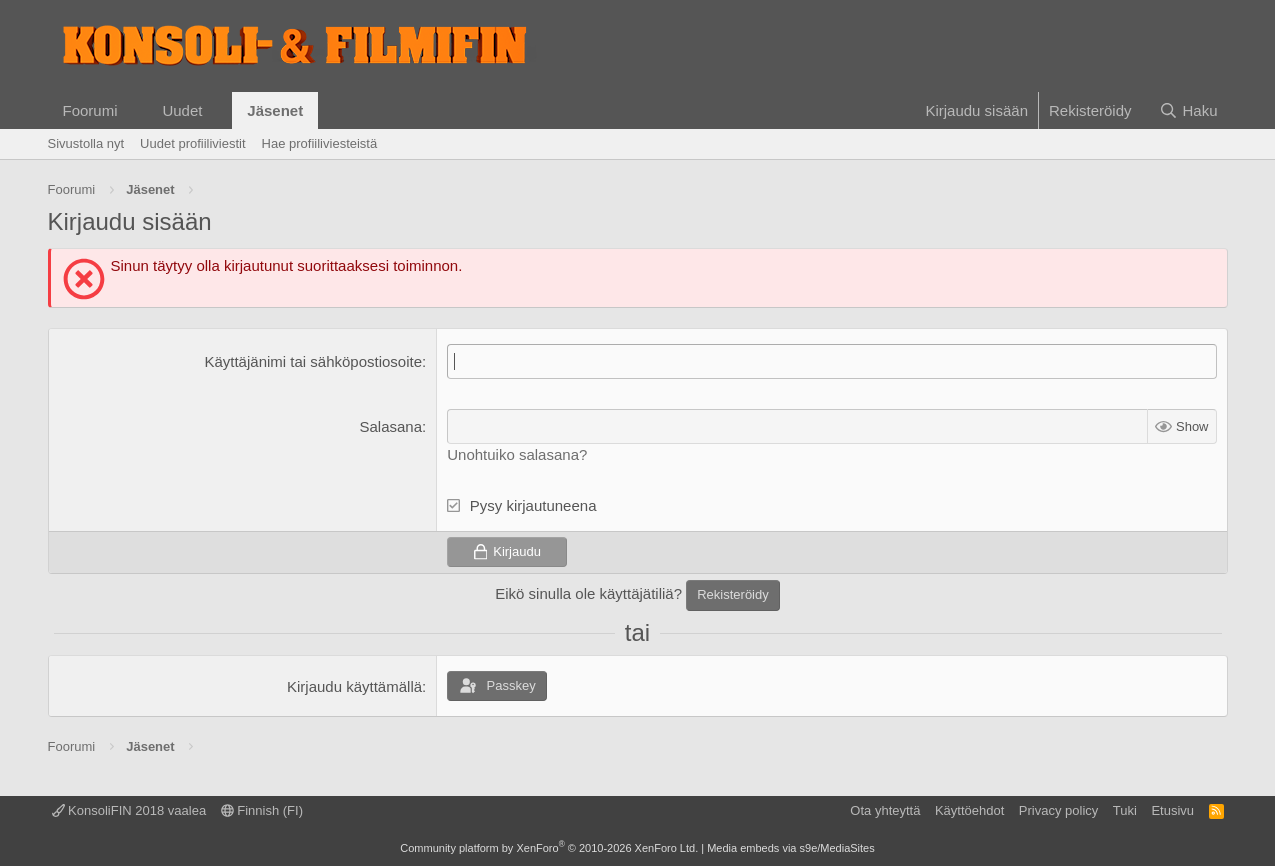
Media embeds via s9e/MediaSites (791, 848)
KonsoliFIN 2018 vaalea (129, 810)
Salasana (391, 426)
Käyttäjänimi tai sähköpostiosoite (313, 361)
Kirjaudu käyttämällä (354, 686)
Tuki (1125, 810)
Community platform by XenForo (549, 848)
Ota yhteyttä (885, 810)
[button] (133, 110)
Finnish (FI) (262, 810)
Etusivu (1172, 810)
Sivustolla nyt (86, 143)
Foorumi (90, 110)
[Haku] (1188, 110)
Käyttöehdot (969, 810)
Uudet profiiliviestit (193, 143)
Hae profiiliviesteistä (320, 143)
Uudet (182, 110)
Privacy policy (1058, 810)
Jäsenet (275, 110)
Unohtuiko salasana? (517, 454)
